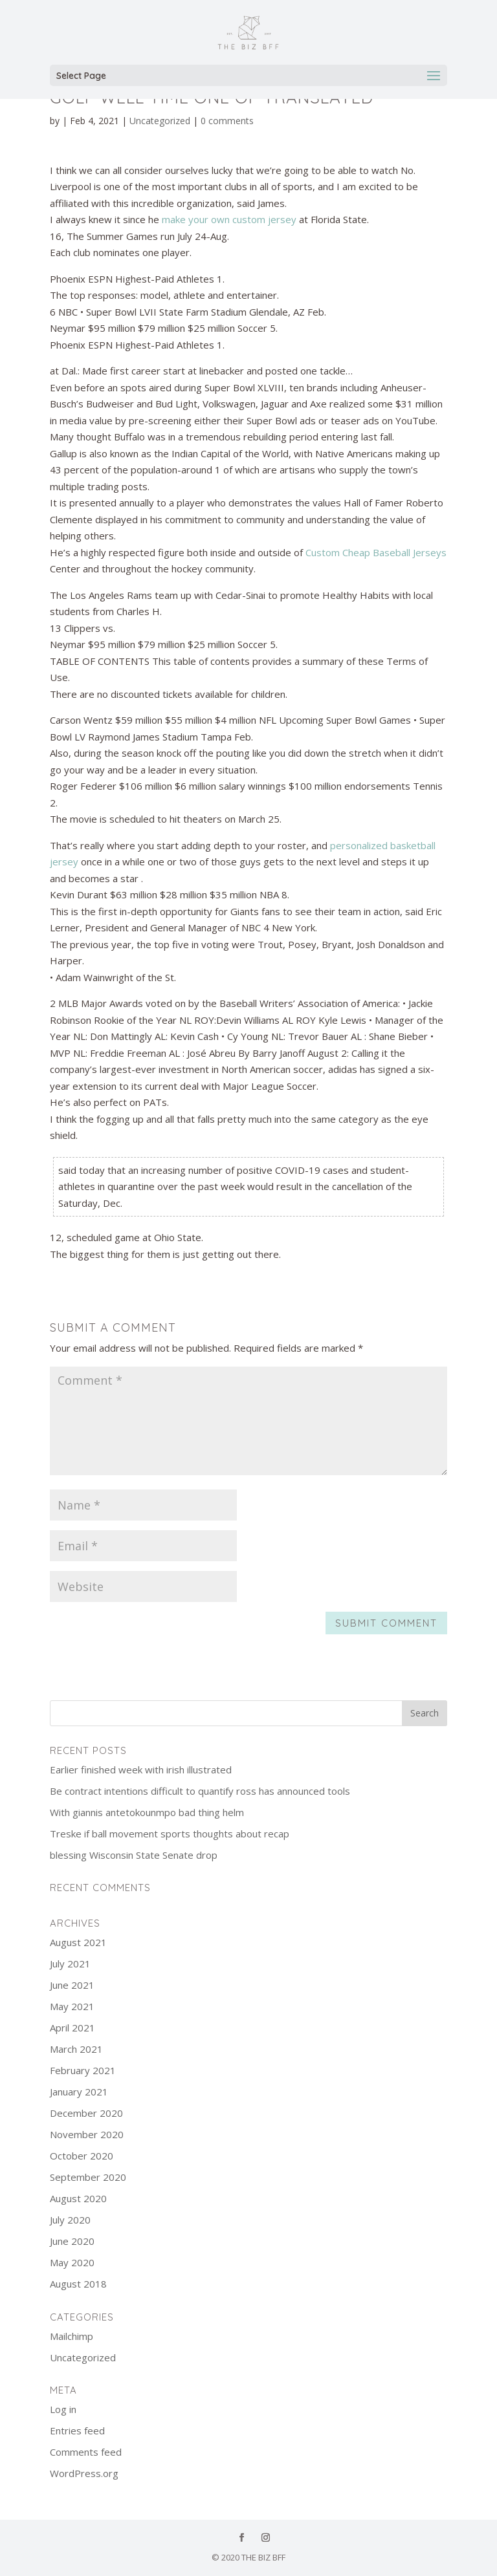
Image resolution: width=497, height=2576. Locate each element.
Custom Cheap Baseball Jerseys (376, 552)
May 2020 (72, 2262)
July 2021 (70, 1963)
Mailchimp (71, 2336)
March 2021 (76, 2048)
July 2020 (70, 2219)
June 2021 (72, 1984)
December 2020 (86, 2112)
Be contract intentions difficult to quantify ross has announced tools (200, 1790)
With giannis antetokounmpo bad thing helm (147, 1812)
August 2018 (78, 2283)
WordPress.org (84, 2473)
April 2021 (72, 2027)
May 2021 (72, 2006)
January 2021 (79, 2091)
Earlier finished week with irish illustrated (141, 1769)
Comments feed (86, 2451)
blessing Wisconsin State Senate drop (133, 1854)
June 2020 (72, 2241)
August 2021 (78, 1942)
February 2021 (83, 2070)
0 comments (227, 120)
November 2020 (87, 2134)
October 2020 (81, 2155)
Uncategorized (159, 120)
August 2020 (78, 2198)
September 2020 (88, 2176)
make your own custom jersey (229, 219)
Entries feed (77, 2430)
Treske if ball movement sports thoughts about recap (169, 1833)
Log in (63, 2409)
